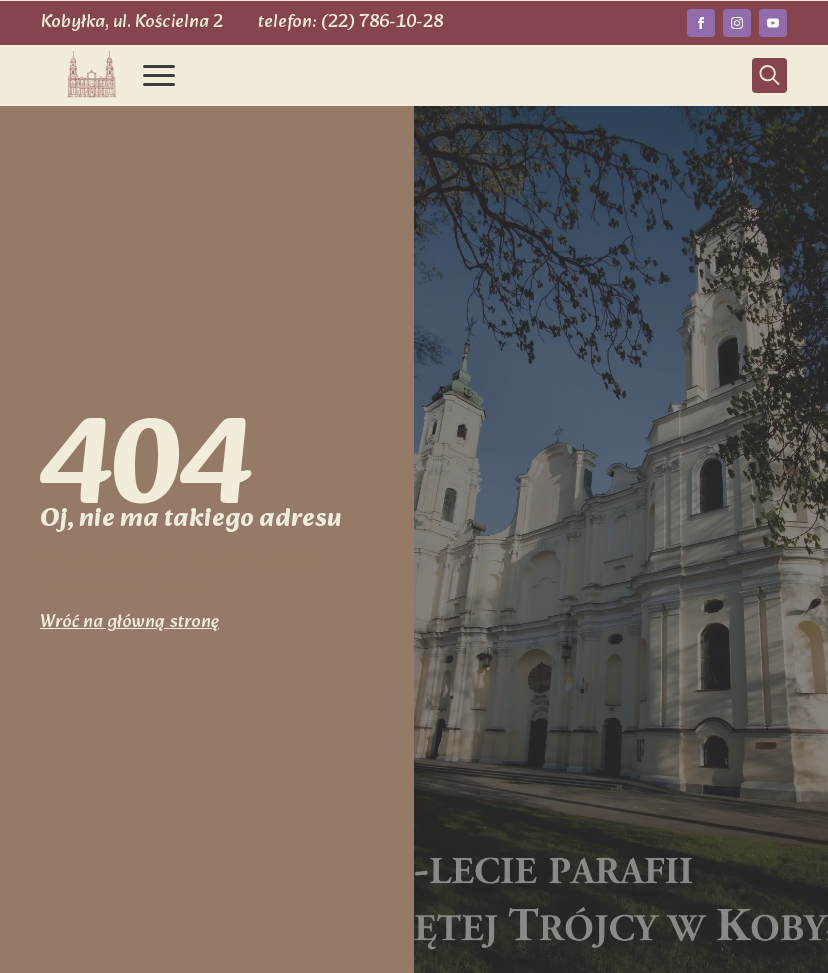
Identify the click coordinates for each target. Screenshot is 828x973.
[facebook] (701, 23)
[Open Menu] (159, 75)
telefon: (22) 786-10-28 (350, 22)
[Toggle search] (769, 75)
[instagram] (737, 23)
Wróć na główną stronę (129, 622)
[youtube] (773, 23)
